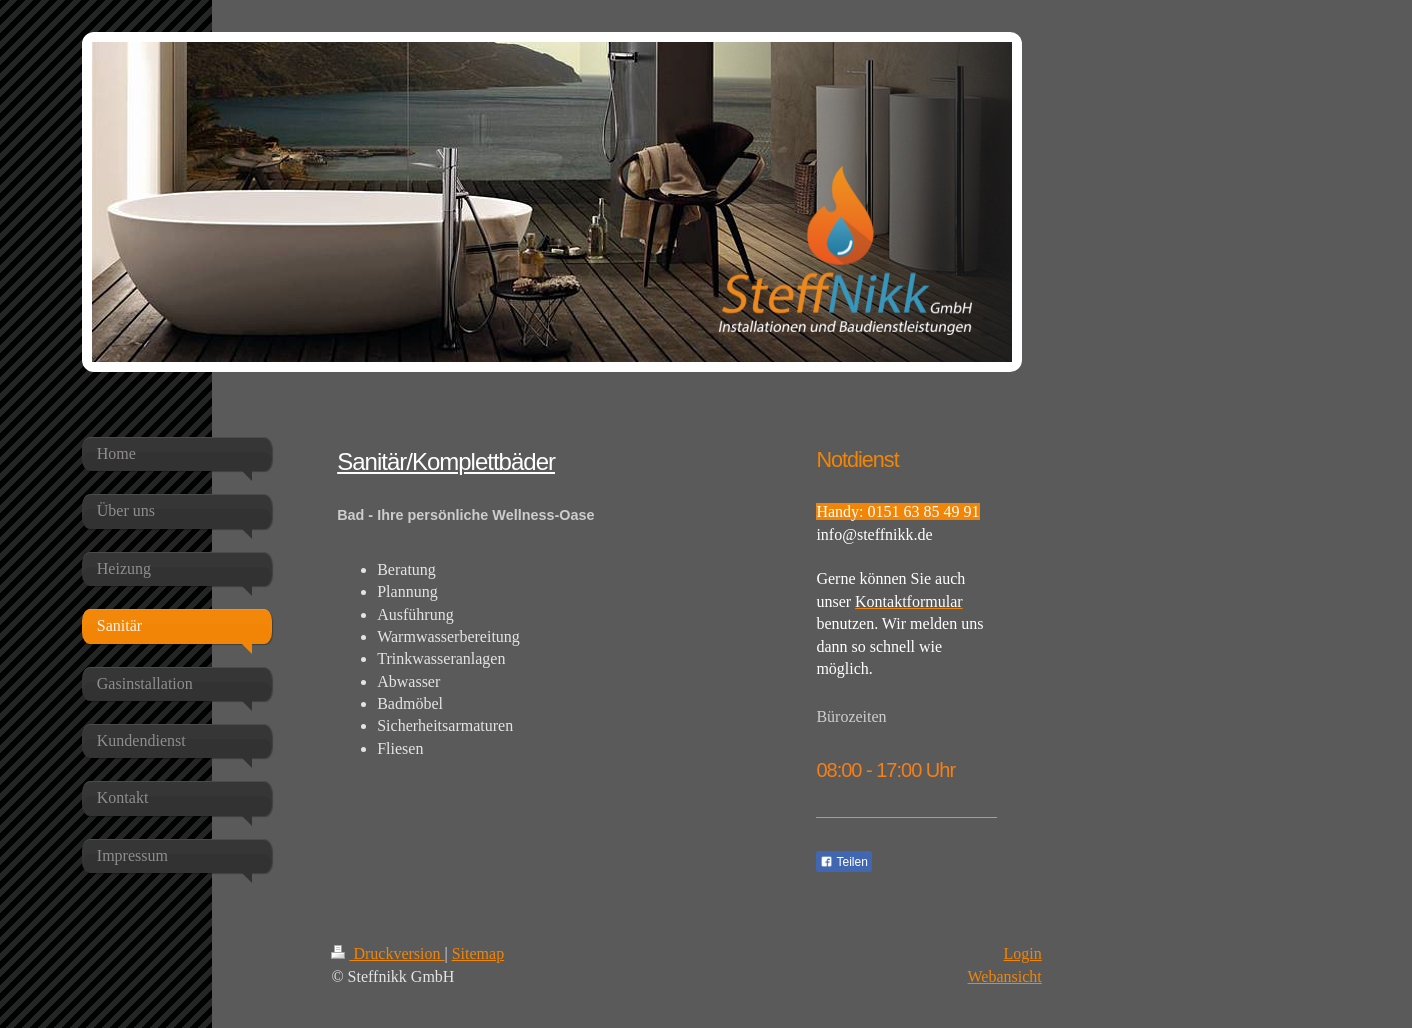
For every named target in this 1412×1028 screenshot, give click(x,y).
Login (1023, 953)
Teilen (843, 862)
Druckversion (387, 953)
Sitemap (478, 953)
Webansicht (1005, 976)
